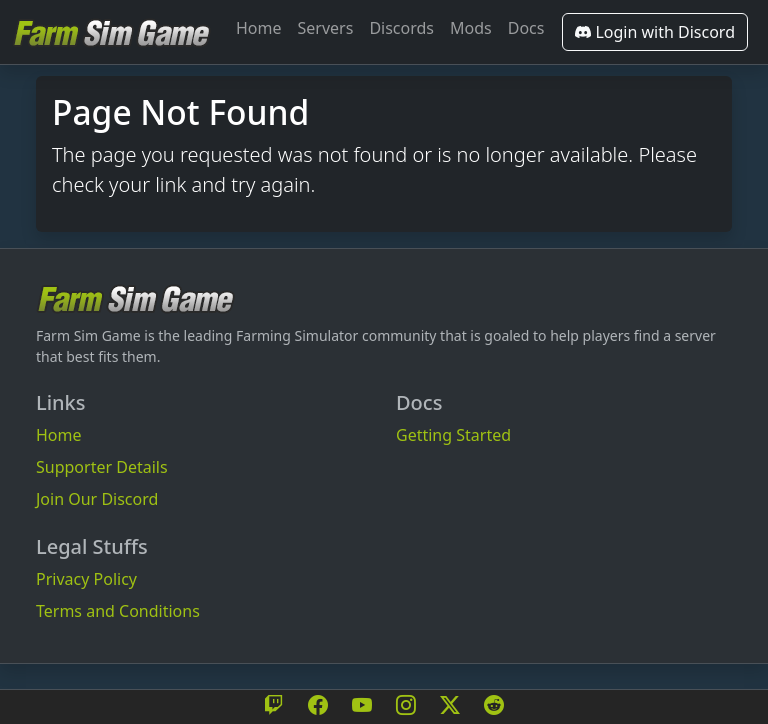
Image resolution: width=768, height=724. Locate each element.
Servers (326, 28)
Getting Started (453, 435)
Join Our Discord (97, 499)
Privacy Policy (86, 579)
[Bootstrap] (136, 298)
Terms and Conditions (118, 611)
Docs (526, 28)
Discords (401, 28)
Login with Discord (655, 32)
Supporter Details (102, 467)
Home (259, 28)
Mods (471, 28)
